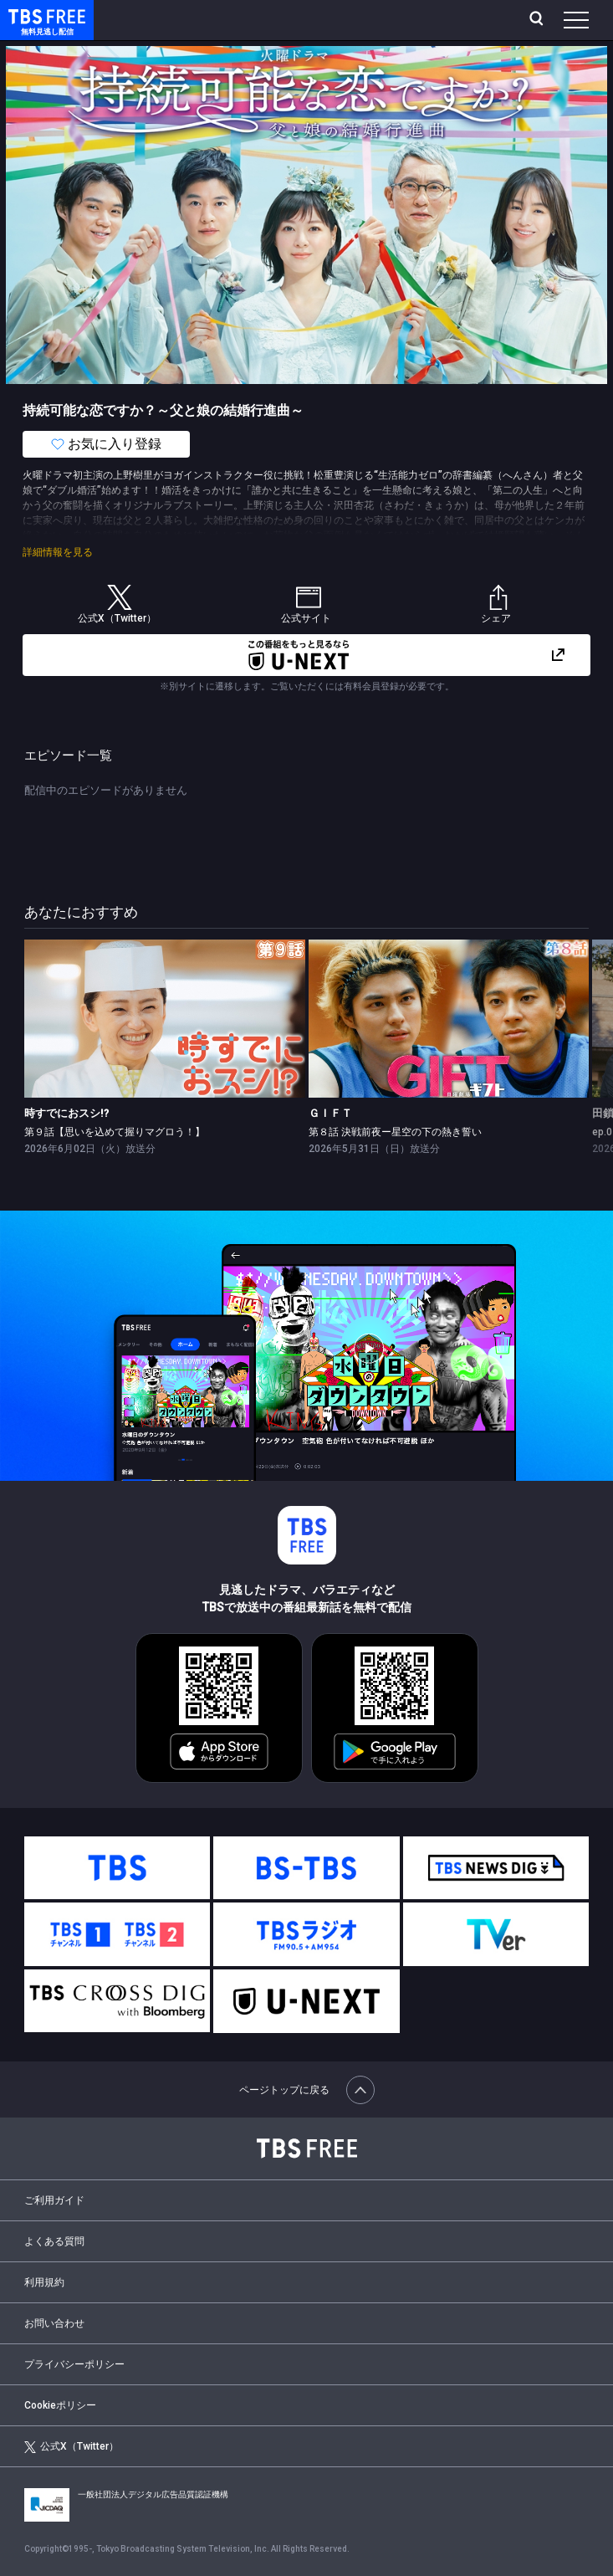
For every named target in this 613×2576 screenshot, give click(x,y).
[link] (164, 1019)
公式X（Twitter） (71, 2446)
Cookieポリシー (60, 2405)
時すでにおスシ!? (66, 1113)
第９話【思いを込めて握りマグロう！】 (114, 1132)
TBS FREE (27, 15)
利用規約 (44, 2282)
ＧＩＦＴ (330, 1113)
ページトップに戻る (307, 2090)
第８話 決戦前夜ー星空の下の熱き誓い (395, 1132)
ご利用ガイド (54, 2200)
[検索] (538, 20)
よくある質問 (54, 2241)
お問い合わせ (54, 2323)
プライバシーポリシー (74, 2364)
